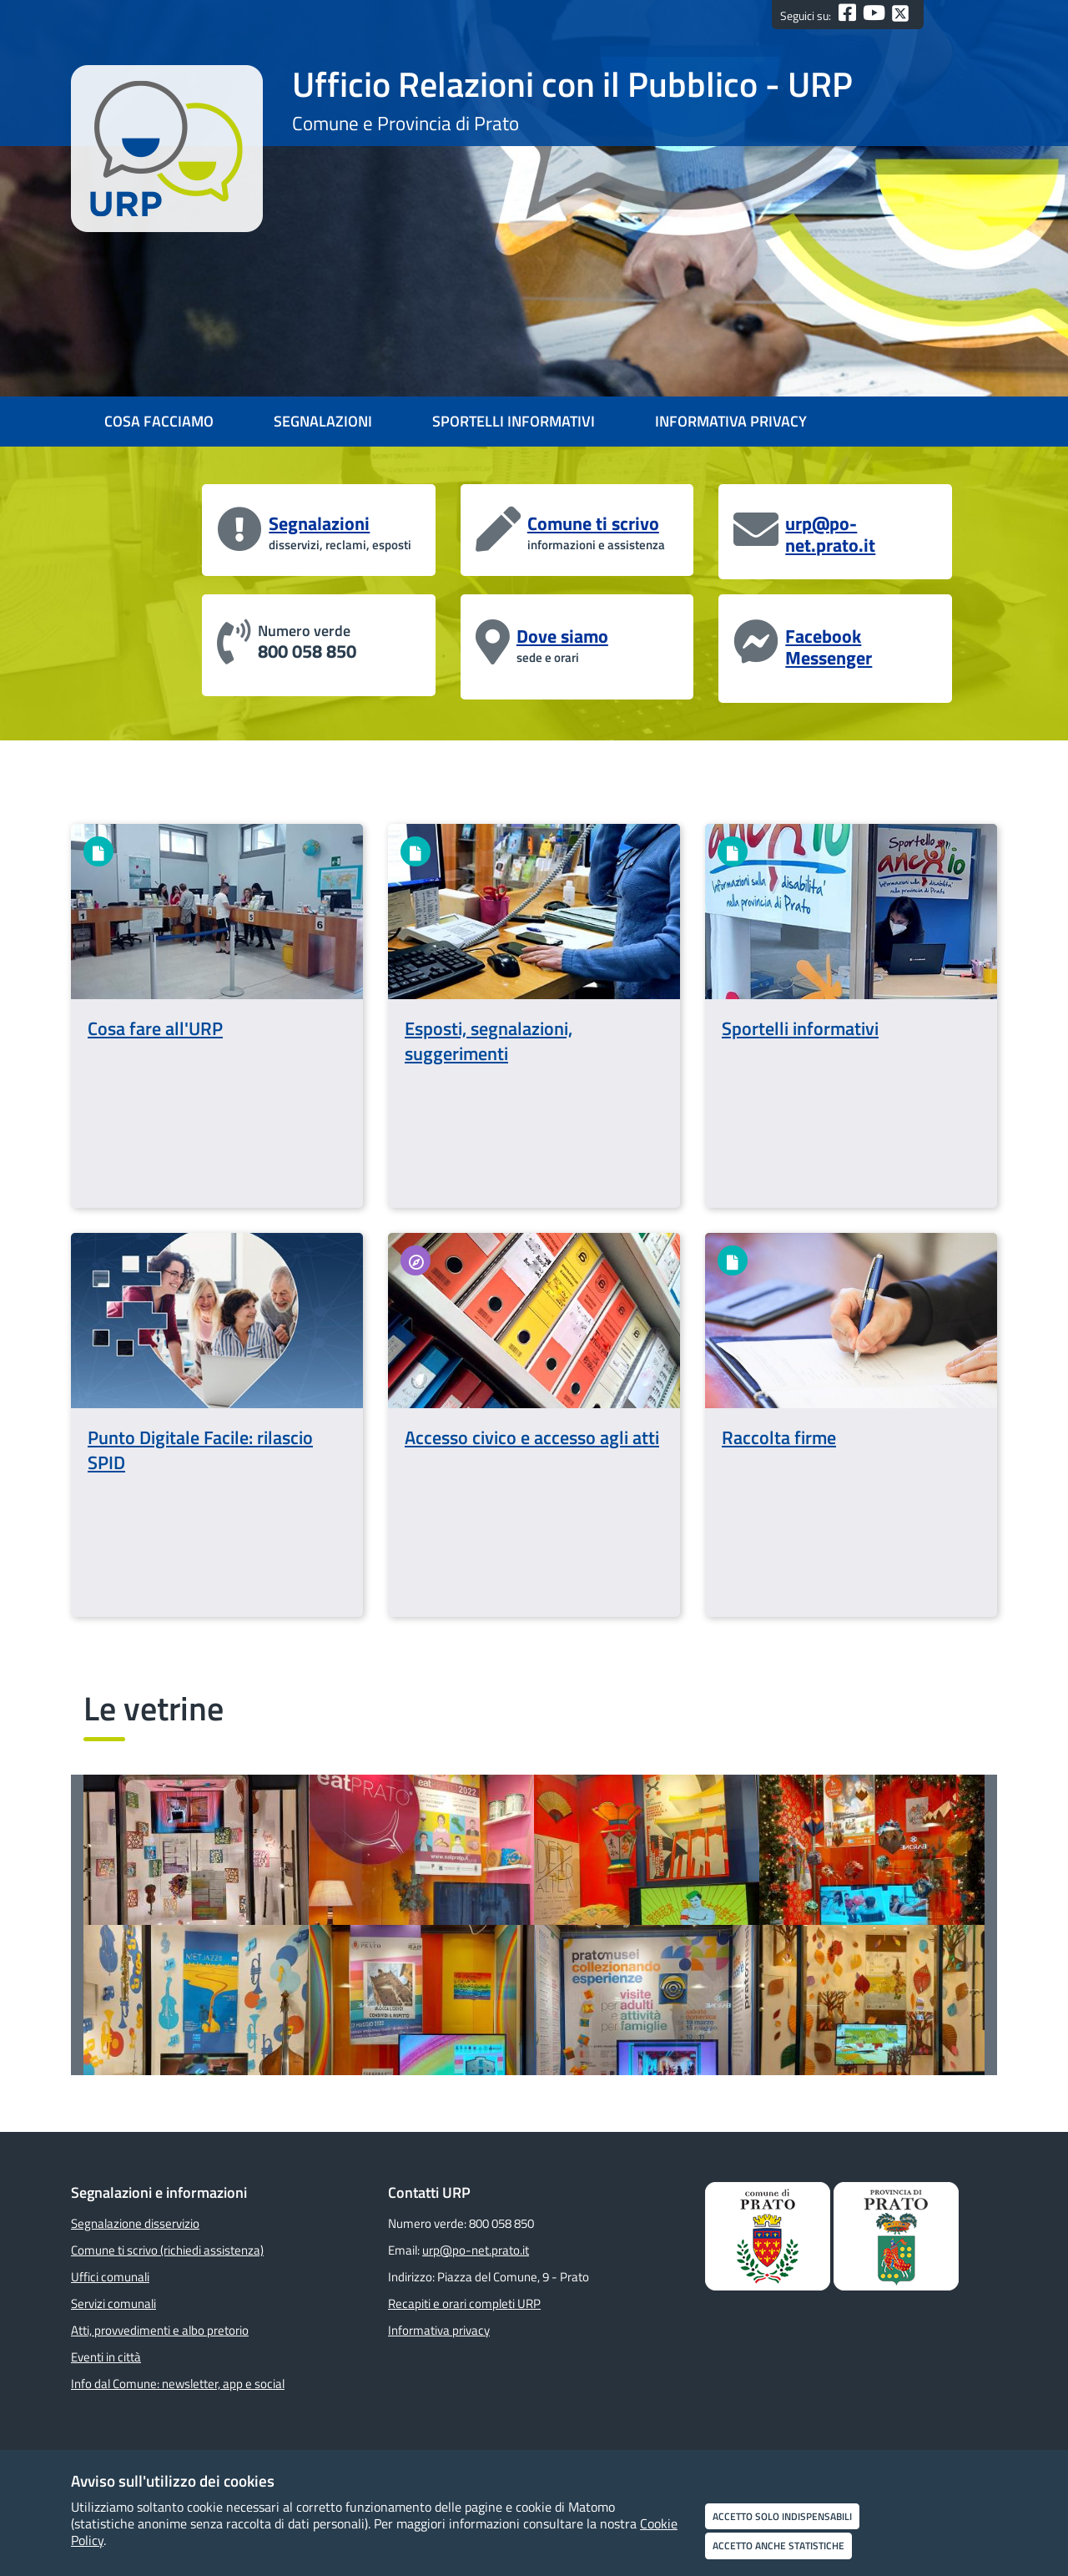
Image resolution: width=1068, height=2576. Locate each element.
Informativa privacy (439, 2330)
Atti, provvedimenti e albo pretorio (160, 2330)
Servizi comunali (113, 2303)
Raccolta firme (779, 1437)
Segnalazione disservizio (135, 2223)
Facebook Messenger (828, 647)
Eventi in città (106, 2356)
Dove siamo (562, 636)
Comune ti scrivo (593, 523)
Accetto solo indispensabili (782, 2516)
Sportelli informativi (800, 1028)
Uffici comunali (110, 2276)
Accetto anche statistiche (778, 2545)
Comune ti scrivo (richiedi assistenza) (167, 2250)
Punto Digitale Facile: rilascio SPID (200, 1450)
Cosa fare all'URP (155, 1028)
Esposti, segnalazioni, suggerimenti (488, 1041)
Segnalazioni (319, 523)
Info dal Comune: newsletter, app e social (178, 2383)
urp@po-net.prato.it (830, 534)
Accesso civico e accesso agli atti (532, 1437)
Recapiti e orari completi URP (464, 2303)
